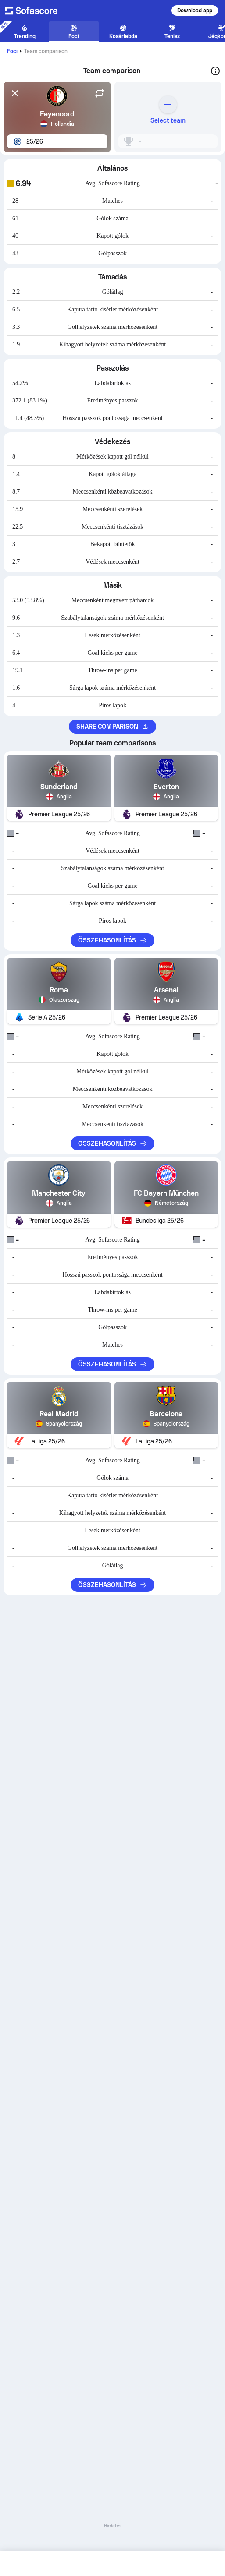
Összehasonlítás (112, 940)
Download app (194, 10)
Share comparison (112, 726)
